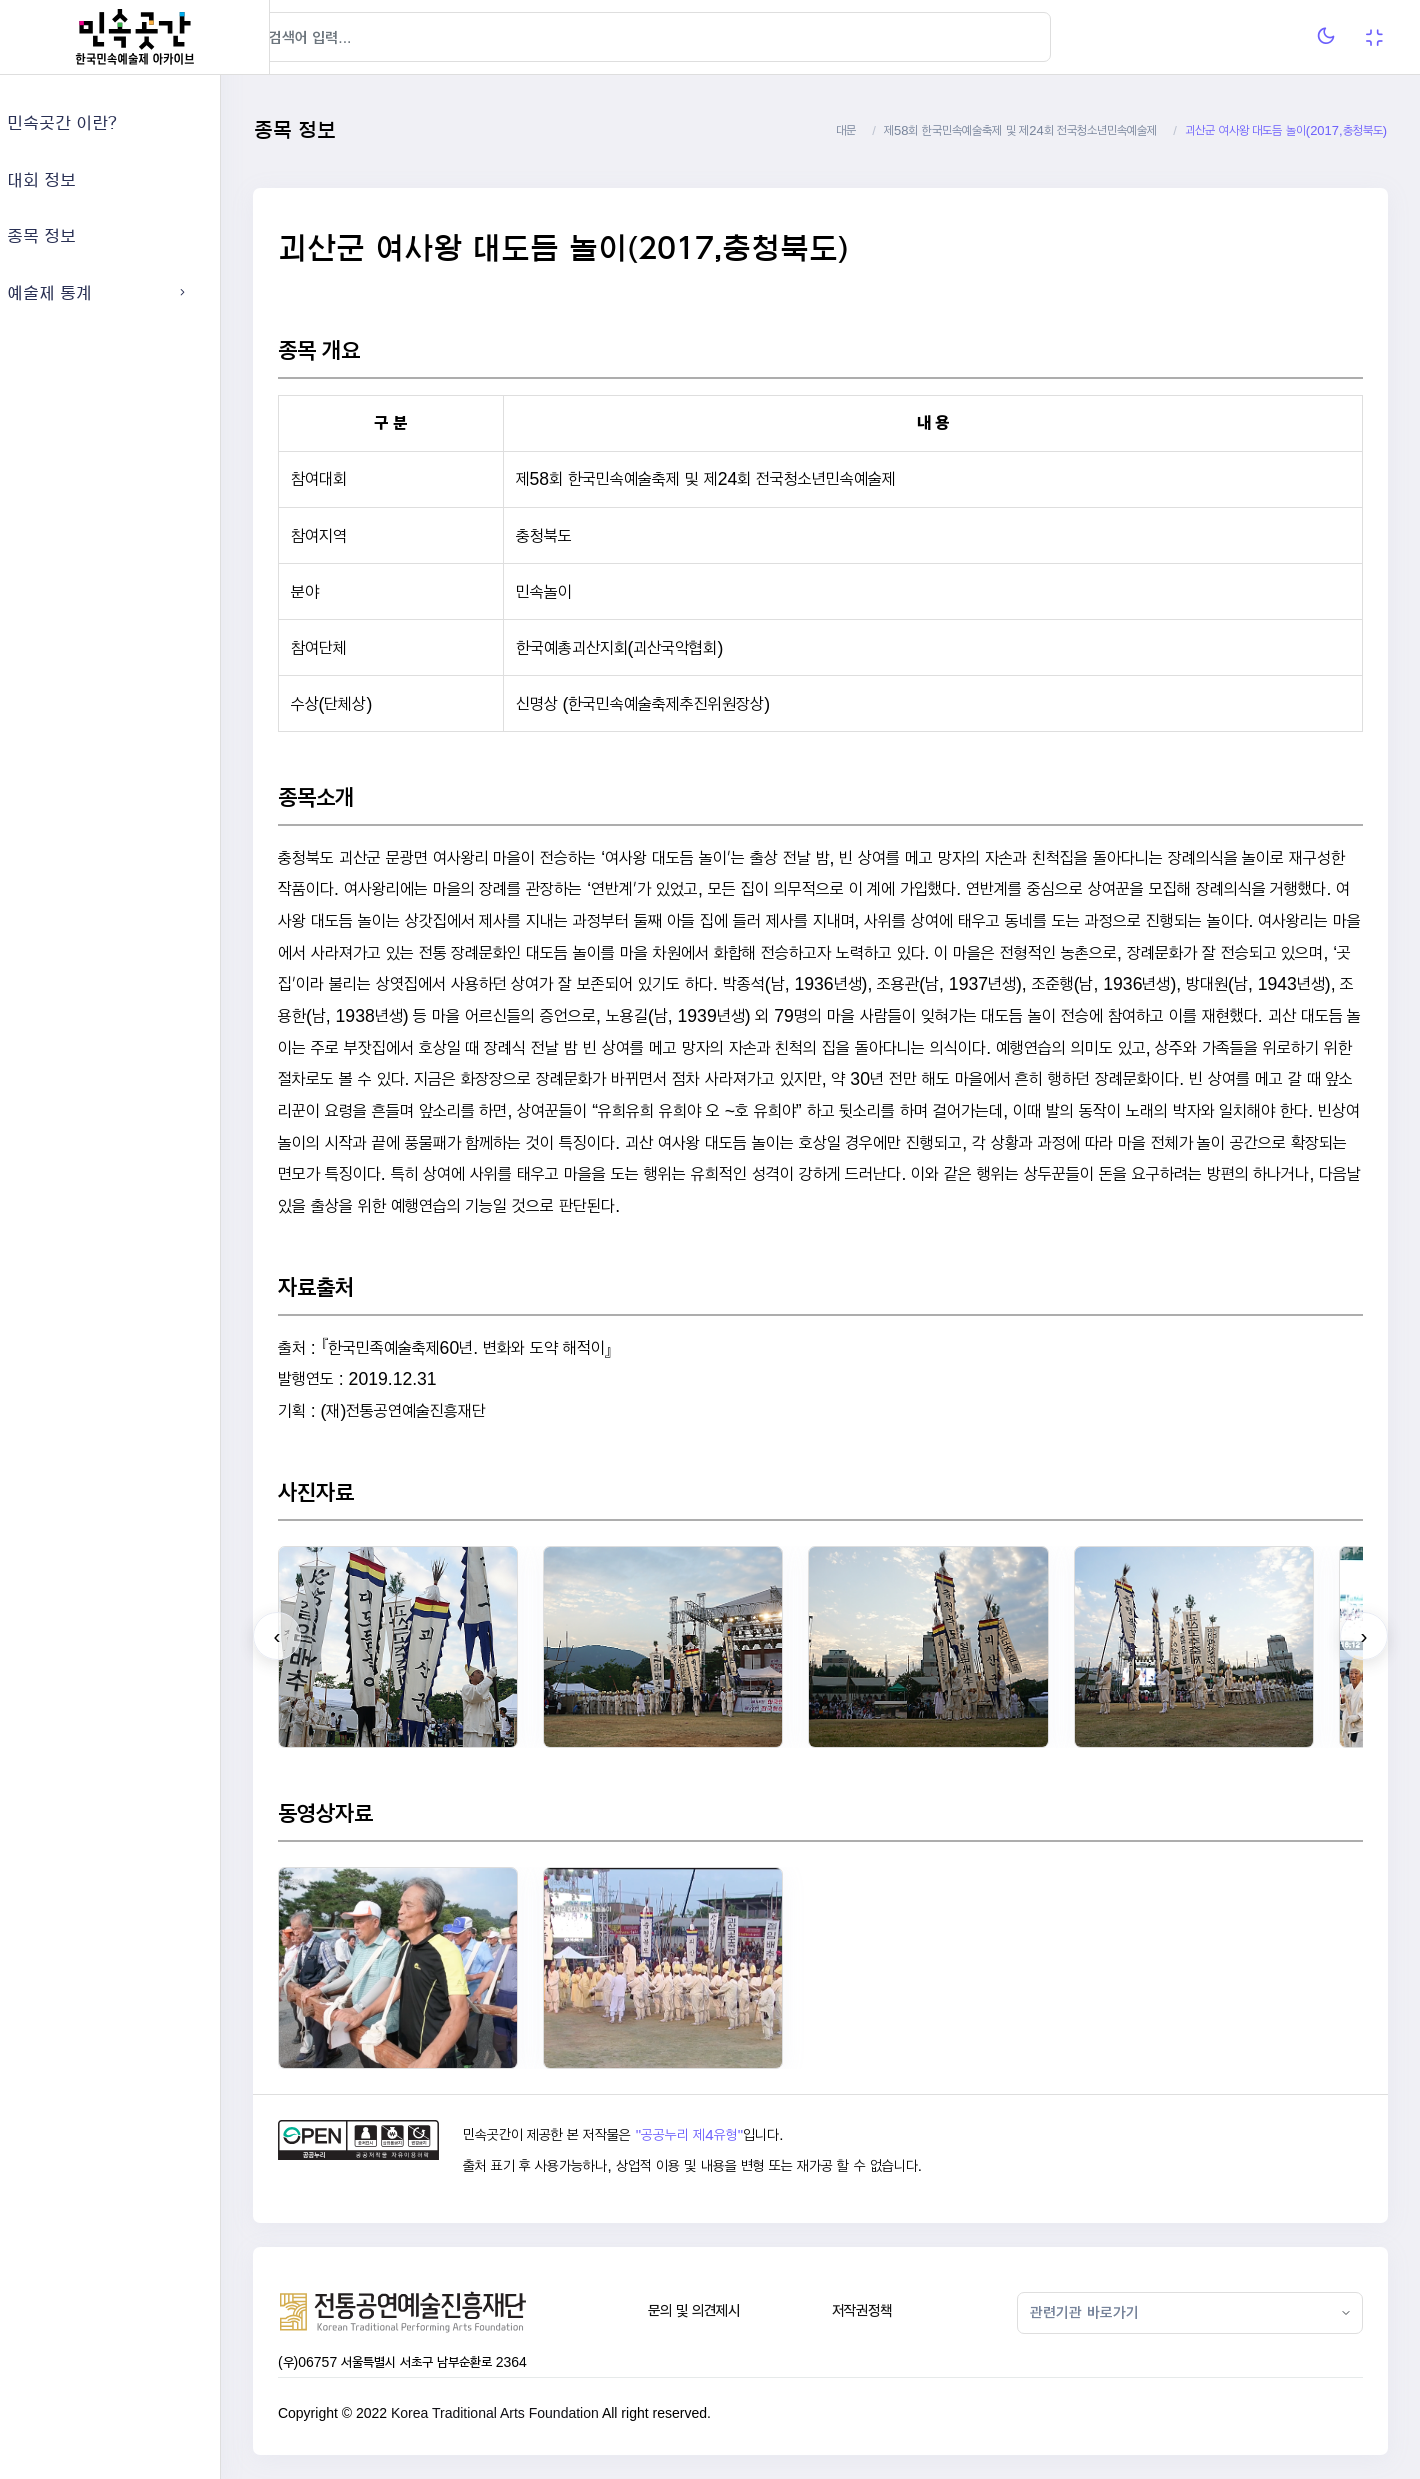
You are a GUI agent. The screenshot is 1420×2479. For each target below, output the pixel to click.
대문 (846, 130)
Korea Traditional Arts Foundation (544, 2413)
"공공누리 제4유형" (730, 2135)
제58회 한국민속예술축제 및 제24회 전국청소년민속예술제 (1020, 130)
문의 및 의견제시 (726, 2310)
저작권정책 (887, 2310)
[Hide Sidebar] (309, 37)
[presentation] (326, 1636)
